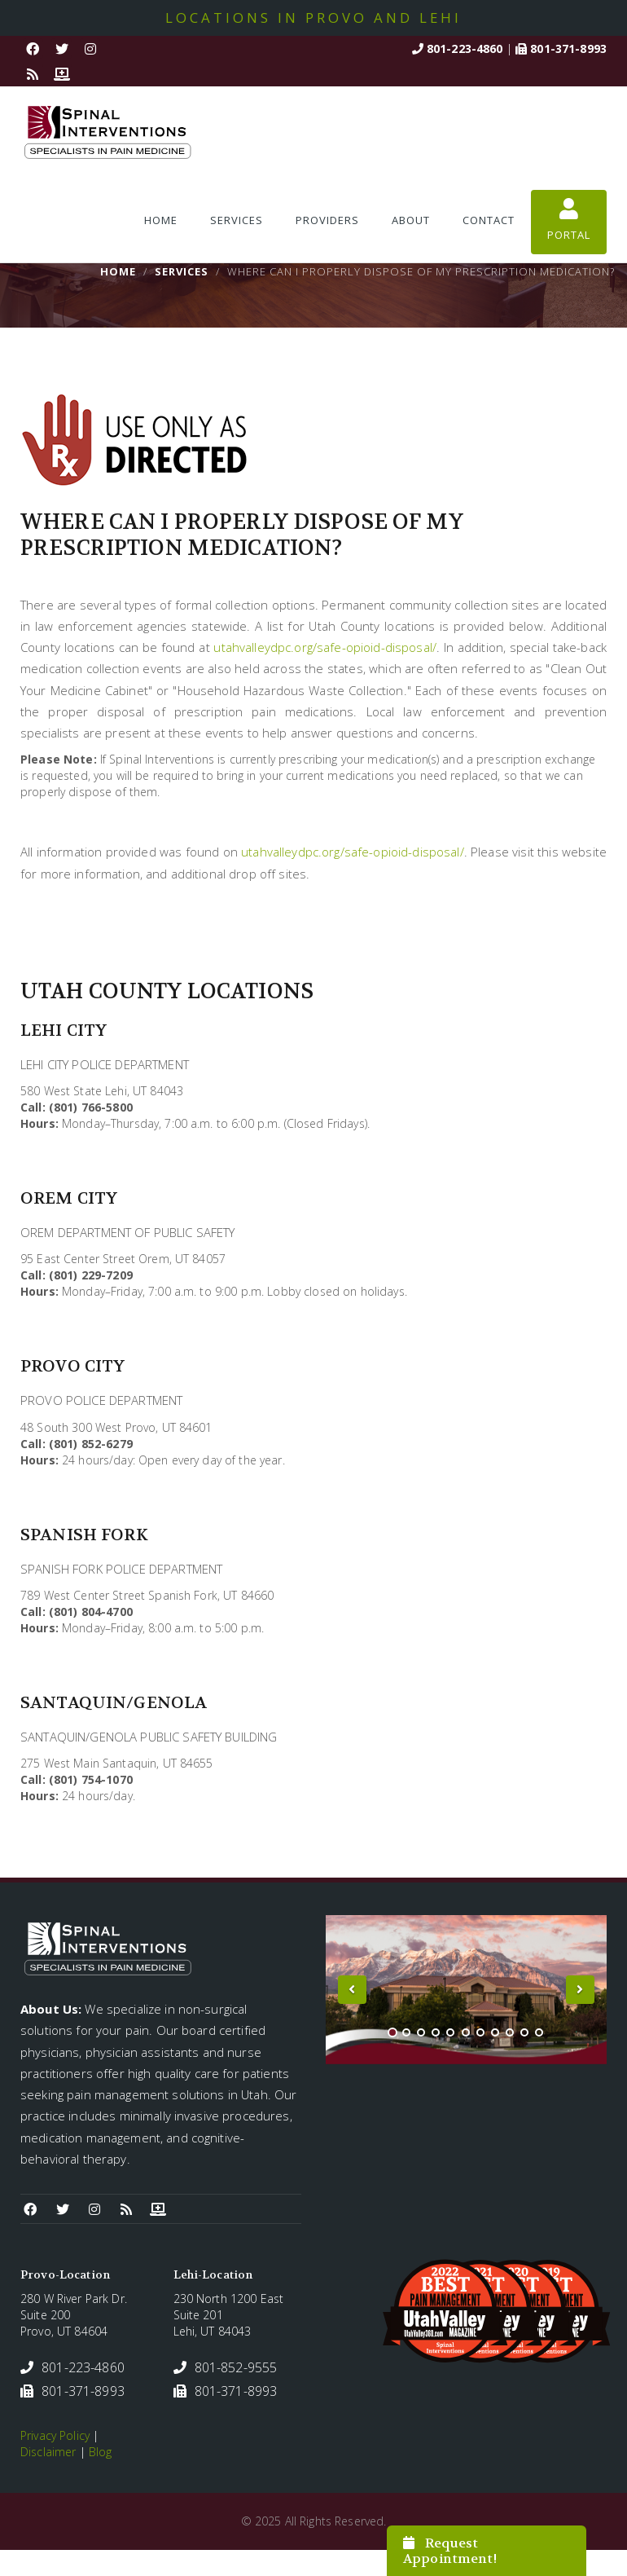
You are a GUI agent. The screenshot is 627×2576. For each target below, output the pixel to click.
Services (236, 220)
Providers (327, 220)
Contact (489, 220)
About (411, 220)
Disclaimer (48, 2451)
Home (161, 220)
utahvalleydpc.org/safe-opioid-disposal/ (324, 647)
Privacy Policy (55, 2435)
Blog (100, 2451)
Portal (568, 220)
